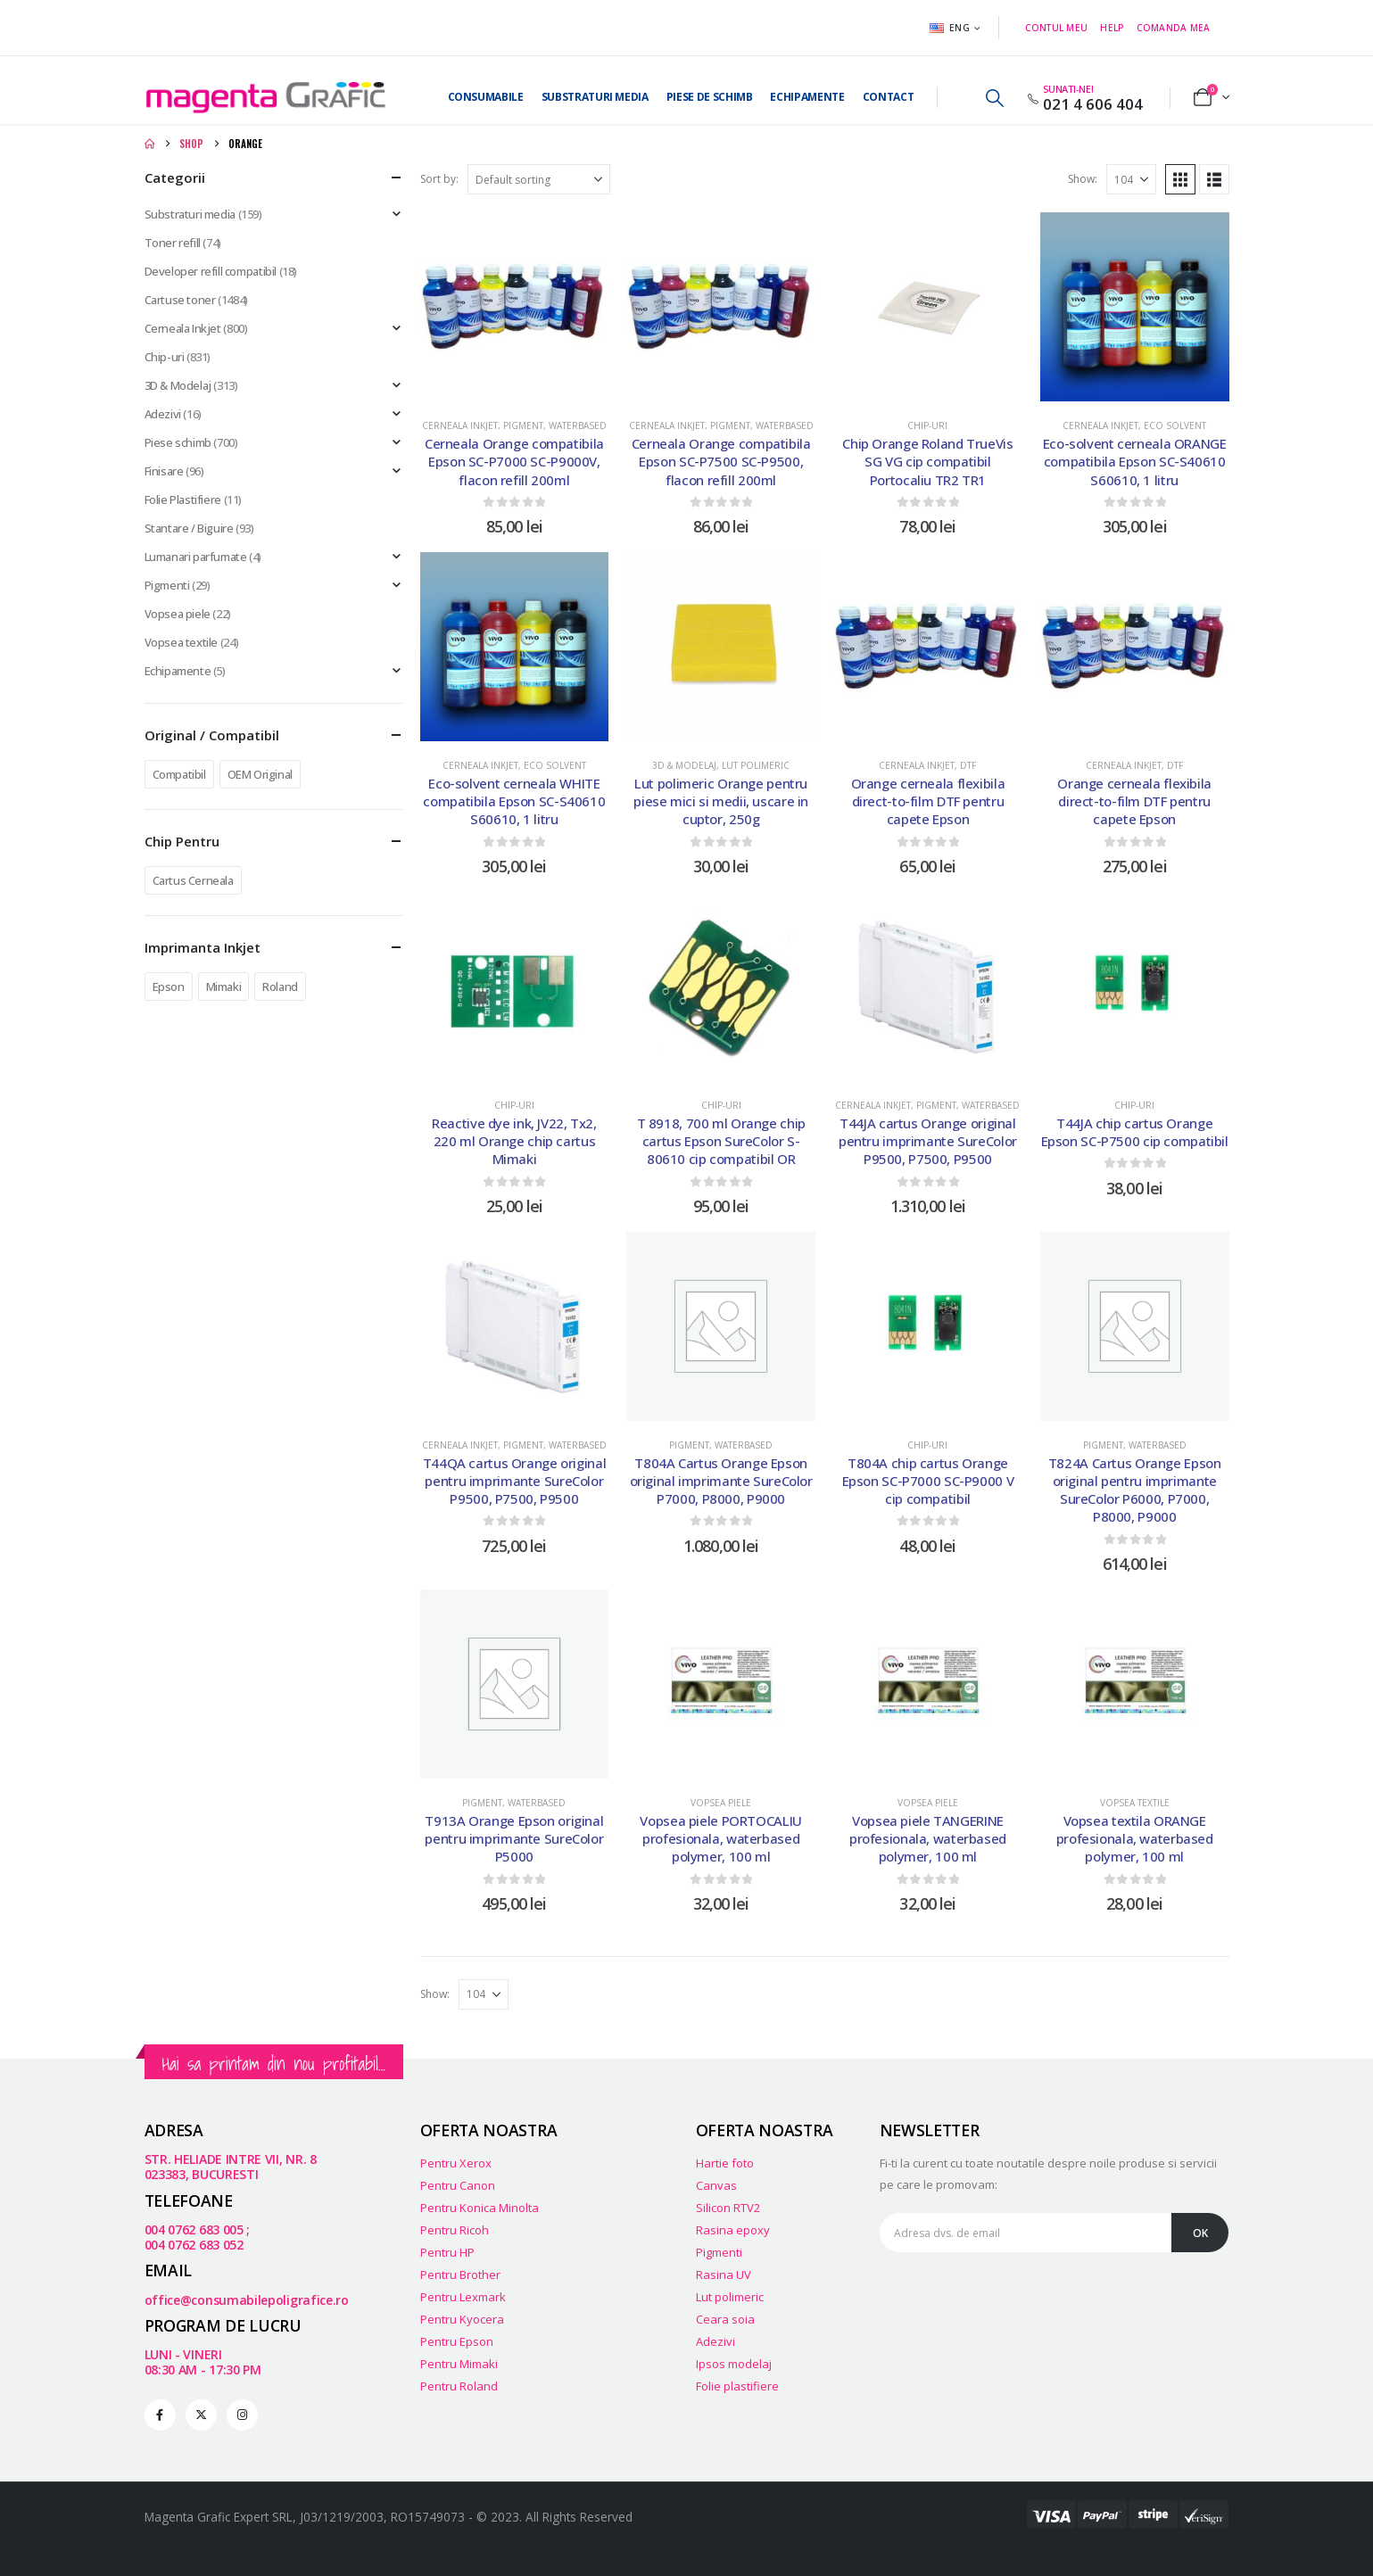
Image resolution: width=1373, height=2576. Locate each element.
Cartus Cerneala (193, 880)
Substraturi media (595, 96)
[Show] (1131, 179)
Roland (280, 986)
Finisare (164, 471)
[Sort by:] (538, 179)
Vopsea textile (1135, 1802)
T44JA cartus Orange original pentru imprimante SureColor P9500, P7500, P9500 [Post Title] (928, 1141)
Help (1111, 27)
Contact (888, 96)
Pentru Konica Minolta (479, 2208)
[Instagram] (242, 2415)
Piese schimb (178, 442)
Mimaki (224, 986)
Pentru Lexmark (463, 2297)
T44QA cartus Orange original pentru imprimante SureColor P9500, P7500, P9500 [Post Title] (515, 1481)
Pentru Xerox (456, 2163)
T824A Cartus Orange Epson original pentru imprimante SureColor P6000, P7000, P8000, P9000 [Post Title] (1134, 1490)
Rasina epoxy (733, 2230)
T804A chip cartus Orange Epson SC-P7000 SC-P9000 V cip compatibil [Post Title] (928, 1481)
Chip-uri (927, 425)
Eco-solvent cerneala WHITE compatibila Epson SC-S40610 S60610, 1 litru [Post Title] (514, 801)
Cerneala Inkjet (460, 425)
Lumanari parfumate (196, 557)
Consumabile (486, 96)
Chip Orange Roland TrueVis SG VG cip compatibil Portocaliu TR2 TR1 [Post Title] (927, 461)
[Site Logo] (265, 98)
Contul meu (1056, 27)
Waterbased (578, 425)
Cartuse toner (180, 300)
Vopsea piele (721, 1802)
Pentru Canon (457, 2185)
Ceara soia (725, 2319)
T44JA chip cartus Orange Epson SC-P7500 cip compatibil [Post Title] (1134, 1132)
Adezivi (163, 414)
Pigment (523, 425)
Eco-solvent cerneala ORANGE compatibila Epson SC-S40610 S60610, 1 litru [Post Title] (1135, 461)
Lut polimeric (756, 765)
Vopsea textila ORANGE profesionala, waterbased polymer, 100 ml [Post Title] (1134, 1839)
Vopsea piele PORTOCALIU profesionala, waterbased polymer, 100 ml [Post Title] (720, 1839)
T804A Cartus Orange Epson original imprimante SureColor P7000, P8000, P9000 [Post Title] (721, 1481)
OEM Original (260, 774)
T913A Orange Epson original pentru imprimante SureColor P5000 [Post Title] (514, 1839)
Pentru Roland (459, 2386)
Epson (169, 986)
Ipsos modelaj (734, 2364)
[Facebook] (160, 2415)
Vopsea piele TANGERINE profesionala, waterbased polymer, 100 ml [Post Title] (927, 1839)
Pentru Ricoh (454, 2230)
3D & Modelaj (684, 765)
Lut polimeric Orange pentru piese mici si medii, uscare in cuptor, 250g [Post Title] (720, 801)
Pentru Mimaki (459, 2364)
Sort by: (439, 178)
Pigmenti (167, 585)
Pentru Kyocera (462, 2319)
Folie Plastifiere (183, 499)
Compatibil (179, 774)
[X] (201, 2415)
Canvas (716, 2185)
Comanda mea (1174, 27)
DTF (968, 765)
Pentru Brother (460, 2274)
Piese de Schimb (709, 96)
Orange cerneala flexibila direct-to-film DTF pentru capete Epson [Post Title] (928, 801)
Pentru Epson (456, 2341)
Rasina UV (723, 2274)
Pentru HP (447, 2252)
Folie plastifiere (737, 2386)
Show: (1082, 178)
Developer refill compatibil (211, 271)
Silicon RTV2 (728, 2208)
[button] (994, 98)
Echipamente (807, 96)
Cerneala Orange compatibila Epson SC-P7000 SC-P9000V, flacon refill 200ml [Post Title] (514, 461)
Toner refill (173, 243)
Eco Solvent (1175, 425)
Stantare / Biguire (189, 528)
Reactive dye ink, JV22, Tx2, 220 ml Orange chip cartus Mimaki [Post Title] (514, 1141)
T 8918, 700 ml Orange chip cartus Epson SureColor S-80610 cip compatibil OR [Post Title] (721, 1141)
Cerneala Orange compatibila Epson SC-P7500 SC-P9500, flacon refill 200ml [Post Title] (721, 461)
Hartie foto (725, 2163)
